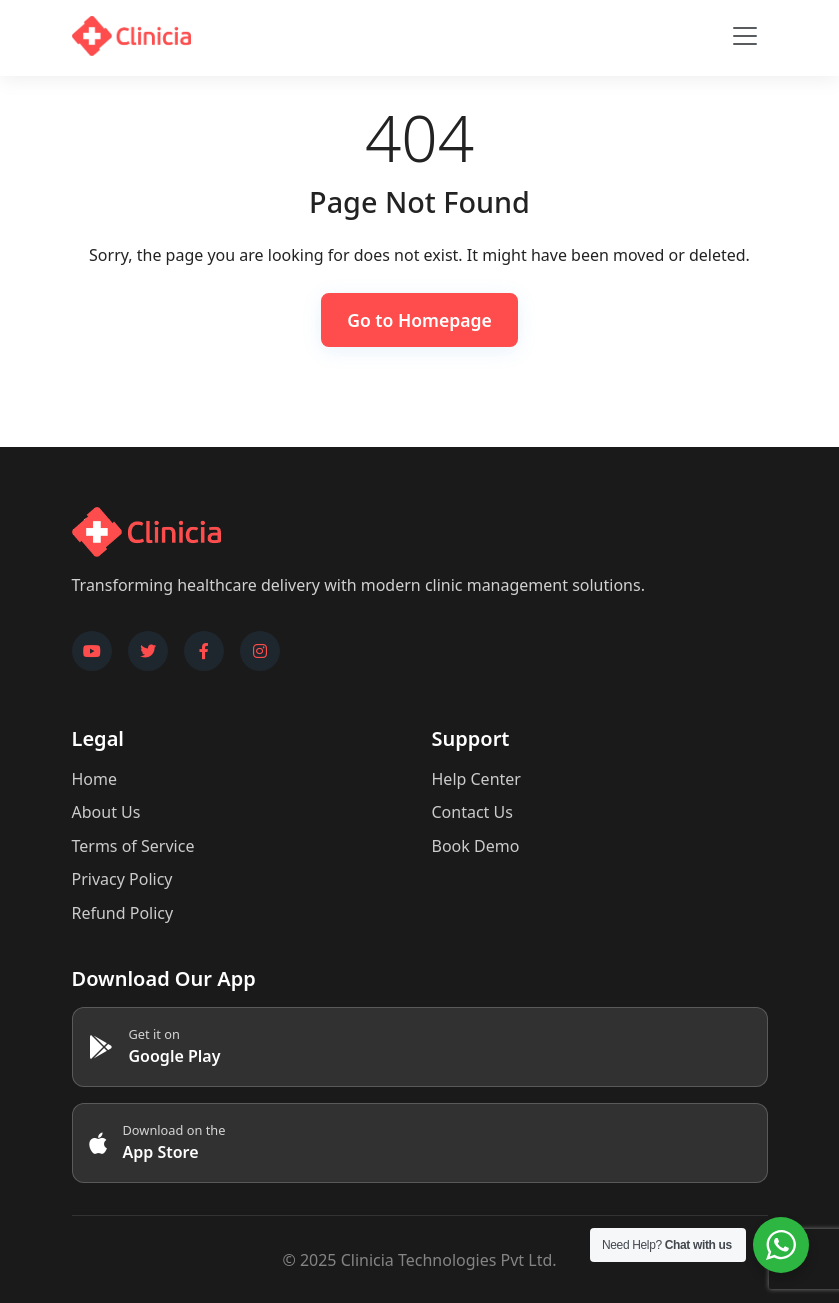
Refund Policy (123, 913)
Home (95, 779)
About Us (106, 812)
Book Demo (476, 846)
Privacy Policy (122, 879)
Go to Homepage (419, 320)
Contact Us (472, 812)
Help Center (476, 779)
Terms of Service (133, 846)
